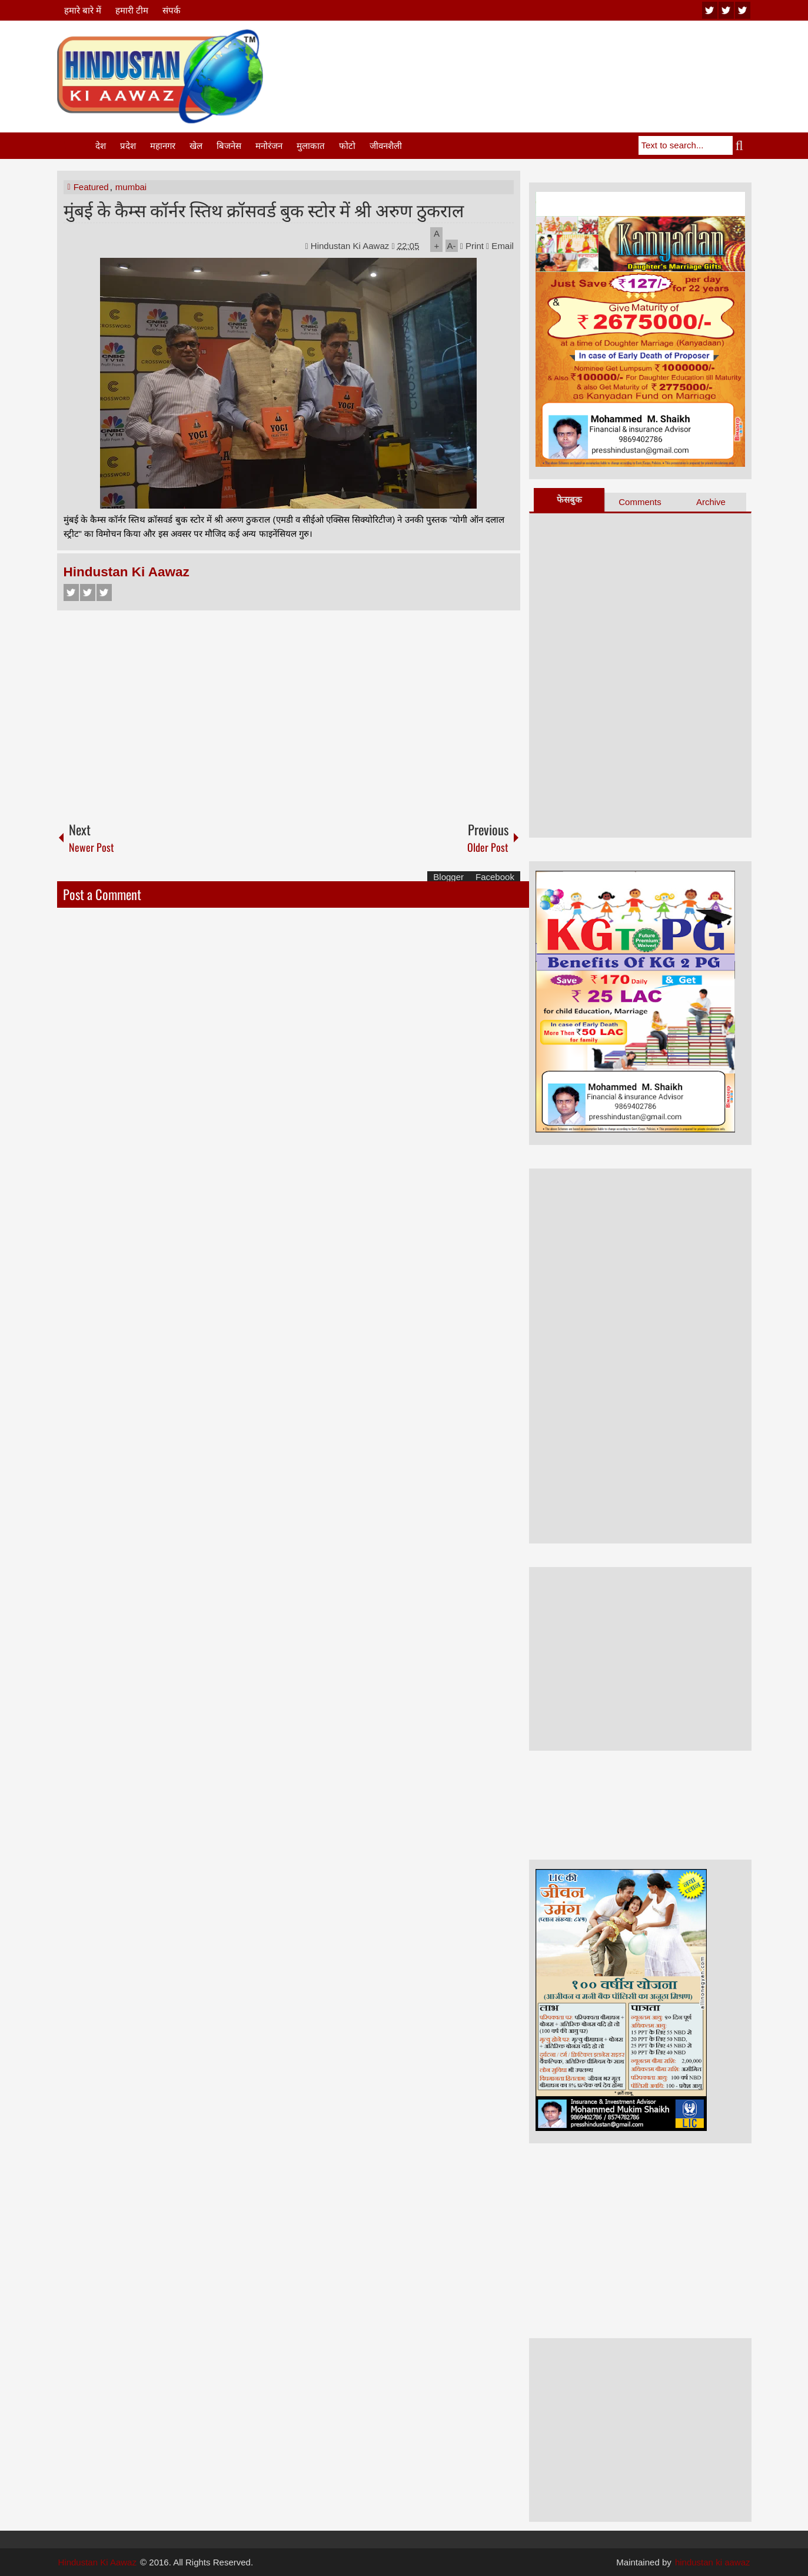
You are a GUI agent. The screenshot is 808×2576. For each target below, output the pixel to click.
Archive (711, 502)
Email (500, 246)
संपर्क (171, 10)
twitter (726, 10)
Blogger (448, 877)
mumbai (131, 187)
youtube (709, 10)
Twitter (87, 592)
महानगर (162, 146)
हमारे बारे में (82, 10)
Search (742, 145)
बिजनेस (229, 146)
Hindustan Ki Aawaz (351, 246)
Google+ (104, 592)
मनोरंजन (268, 146)
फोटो (347, 146)
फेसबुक (569, 499)
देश (100, 146)
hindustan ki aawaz (712, 2562)
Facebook (71, 592)
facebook (742, 10)
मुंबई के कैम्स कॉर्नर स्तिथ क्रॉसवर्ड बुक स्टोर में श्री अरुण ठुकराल (264, 209)
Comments (640, 502)
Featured (91, 187)
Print (472, 246)
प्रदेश (128, 146)
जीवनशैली (386, 146)
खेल (195, 146)
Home (75, 145)
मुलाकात (311, 146)
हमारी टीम (131, 10)
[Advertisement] (537, 58)
